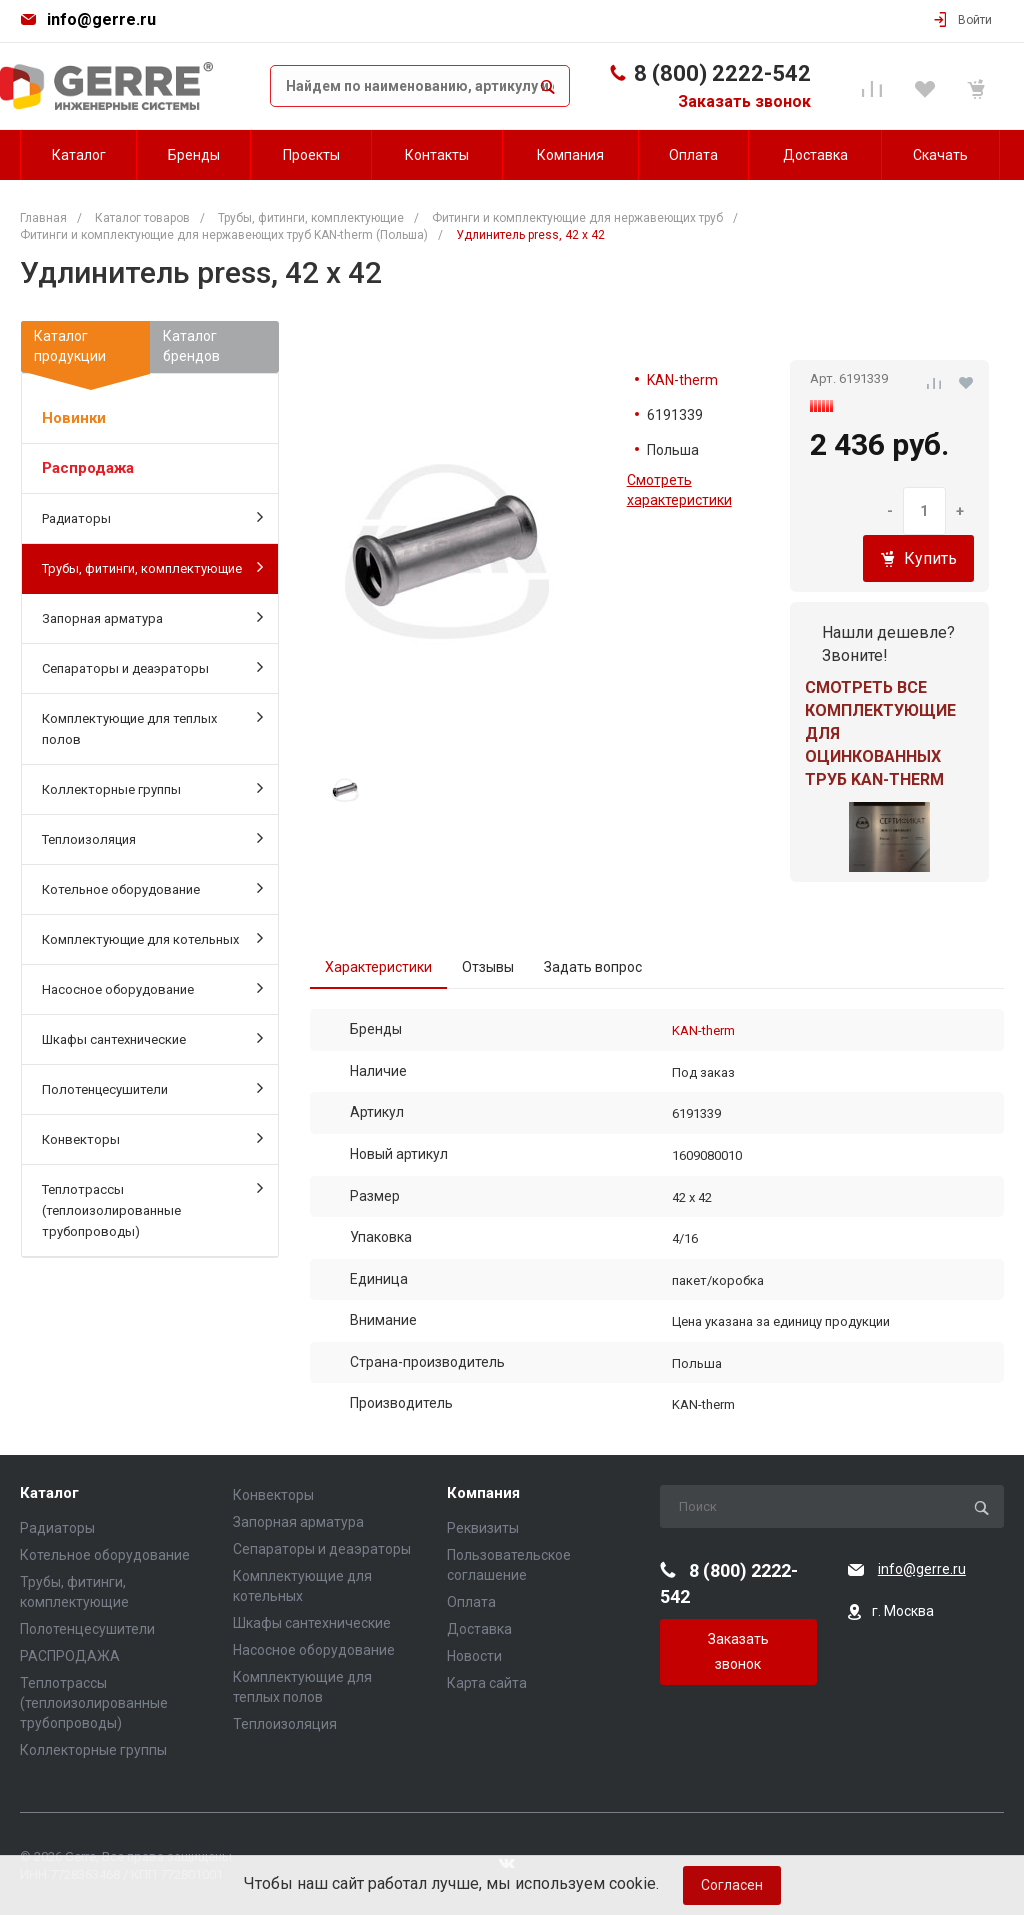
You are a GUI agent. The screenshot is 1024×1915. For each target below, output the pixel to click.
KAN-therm (682, 380)
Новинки (74, 418)
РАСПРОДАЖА (70, 1656)
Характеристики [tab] (378, 967)
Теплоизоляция (152, 838)
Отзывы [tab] (488, 967)
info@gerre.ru (101, 19)
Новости (474, 1656)
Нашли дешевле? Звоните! (888, 644)
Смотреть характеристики (679, 490)
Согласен (732, 1885)
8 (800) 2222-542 (722, 73)
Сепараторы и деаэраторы (152, 667)
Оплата (471, 1602)
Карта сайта (487, 1683)
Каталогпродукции (85, 350)
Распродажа (88, 468)
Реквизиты (483, 1528)
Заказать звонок (744, 101)
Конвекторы (152, 1138)
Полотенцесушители (152, 1088)
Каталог (49, 1493)
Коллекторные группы (152, 788)
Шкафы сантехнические (152, 1038)
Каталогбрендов (191, 346)
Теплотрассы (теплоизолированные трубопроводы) (152, 1209)
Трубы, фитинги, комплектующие (152, 567)
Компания (483, 1493)
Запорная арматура (152, 617)
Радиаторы (152, 517)
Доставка (479, 1629)
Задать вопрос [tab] (593, 967)
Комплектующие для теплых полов (152, 727)
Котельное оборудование (152, 888)
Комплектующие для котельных (152, 938)
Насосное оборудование (152, 988)
